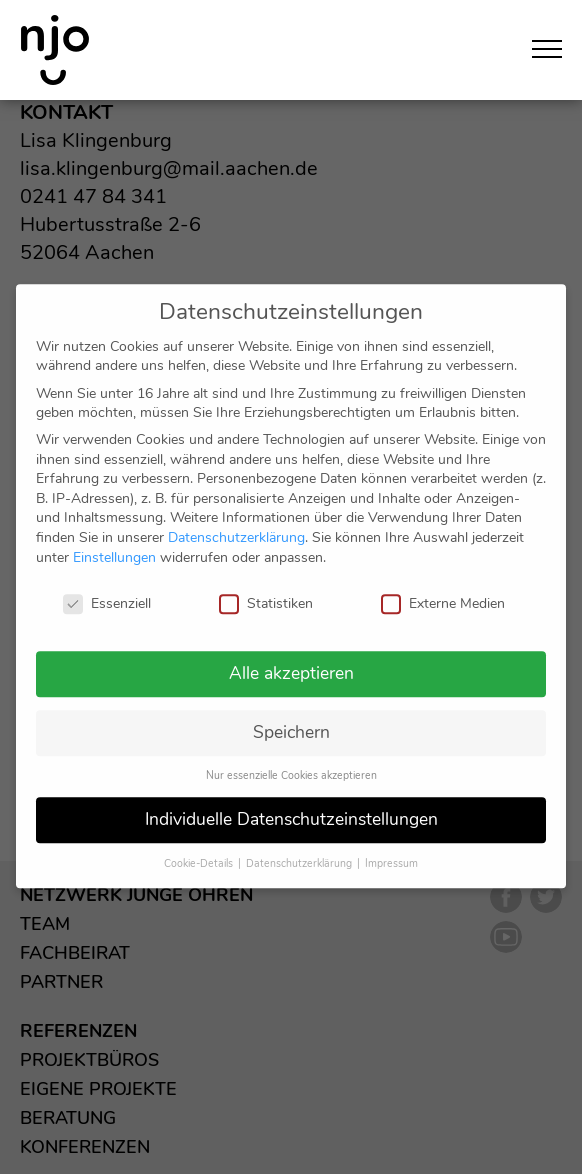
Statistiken (266, 583)
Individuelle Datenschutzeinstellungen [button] (291, 799)
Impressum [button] (391, 843)
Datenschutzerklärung (236, 517)
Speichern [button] (291, 713)
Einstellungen (114, 537)
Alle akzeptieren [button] (291, 654)
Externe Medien (443, 583)
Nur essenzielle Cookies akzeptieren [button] (291, 755)
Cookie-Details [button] (200, 843)
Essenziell (107, 583)
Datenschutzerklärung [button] (300, 843)
